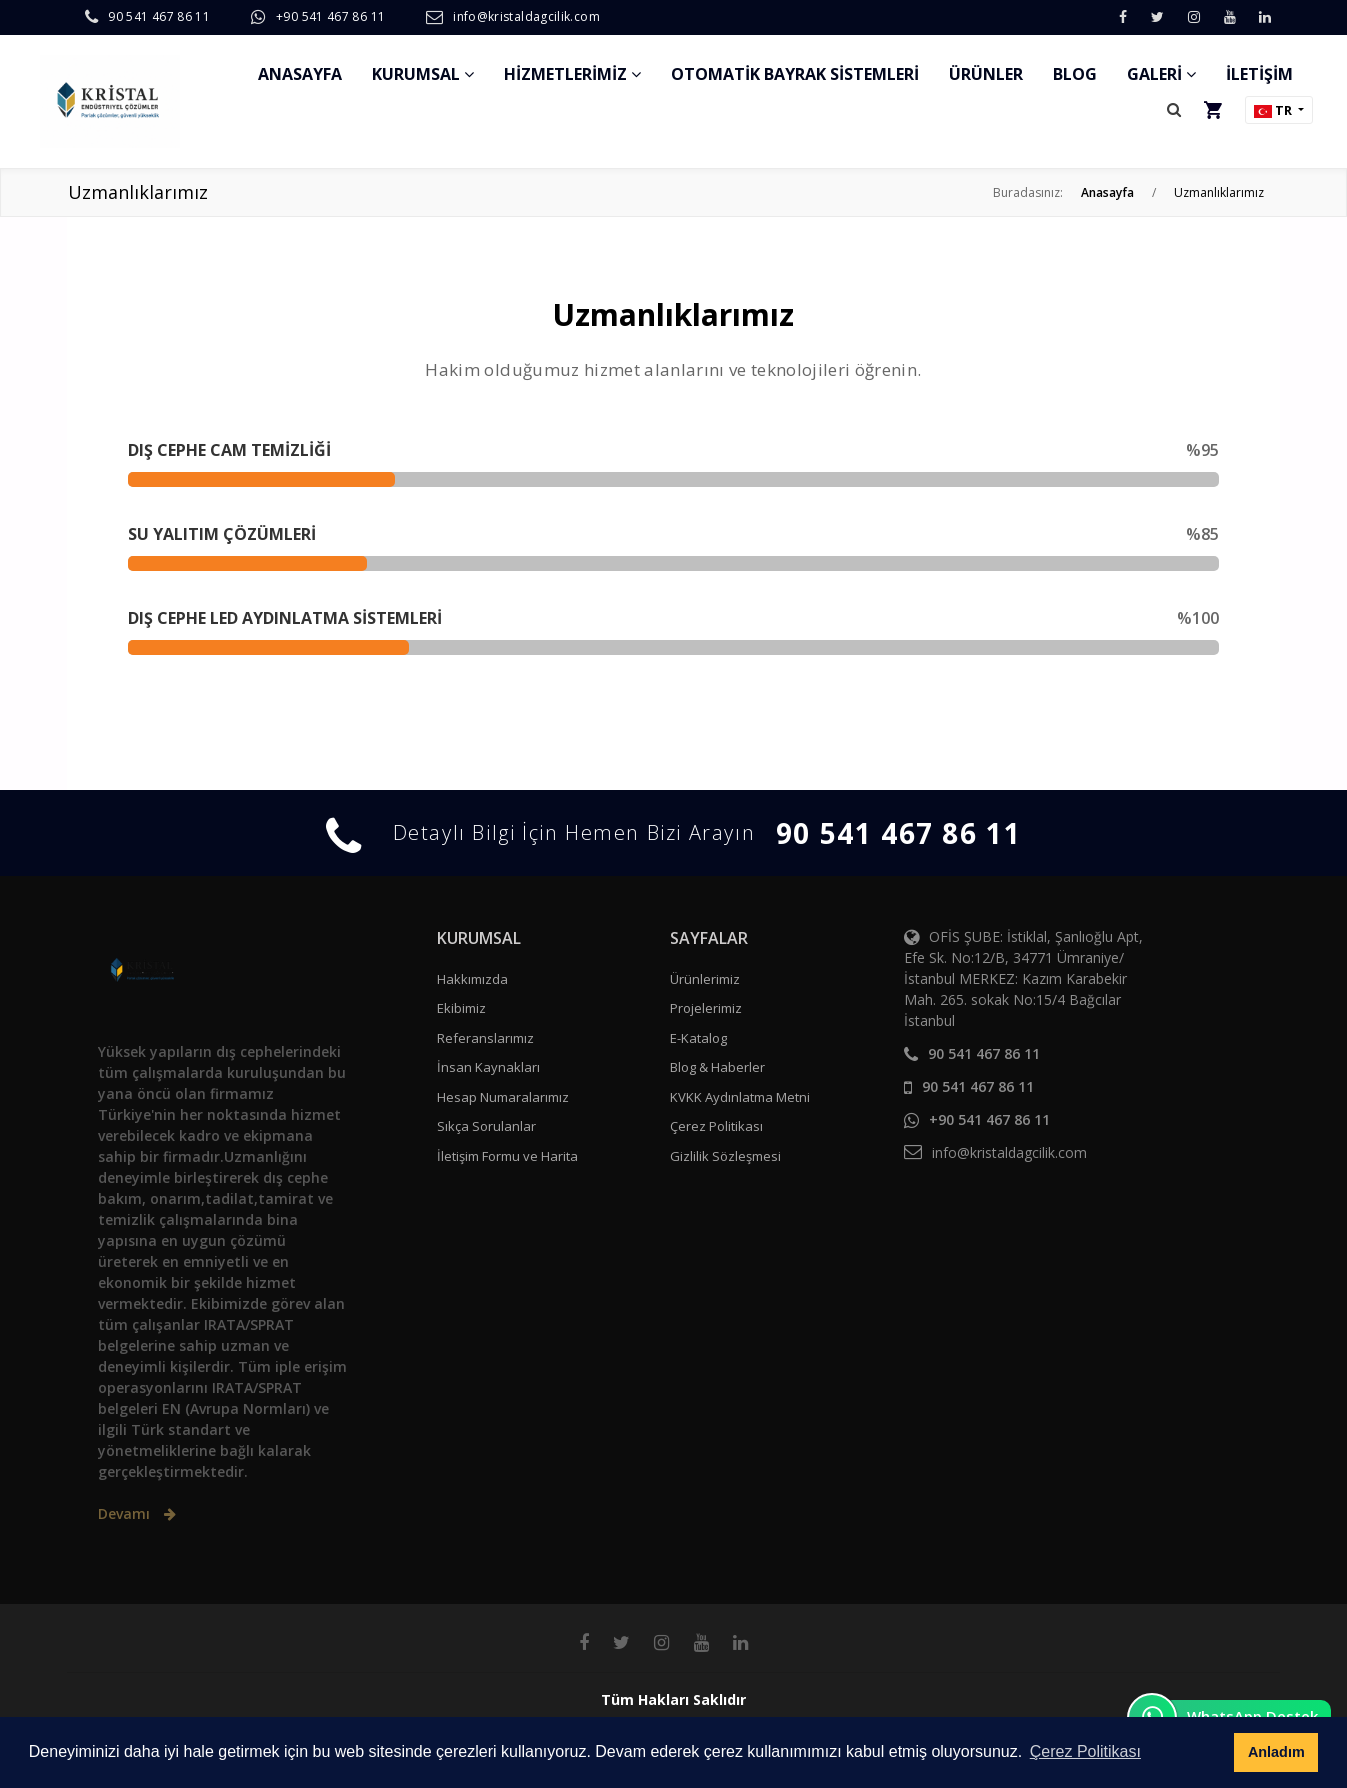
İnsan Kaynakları (488, 1067)
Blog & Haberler (717, 1067)
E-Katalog (698, 1038)
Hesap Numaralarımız (503, 1097)
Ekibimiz (461, 1008)
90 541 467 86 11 (159, 16)
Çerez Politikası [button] (1085, 1751)
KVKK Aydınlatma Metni (740, 1097)
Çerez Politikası (716, 1126)
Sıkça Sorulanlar (486, 1126)
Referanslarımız (485, 1038)
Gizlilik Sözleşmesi (725, 1156)
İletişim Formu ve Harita (507, 1156)
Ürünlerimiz (705, 979)
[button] (1174, 109)
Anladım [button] (1276, 1752)
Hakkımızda (472, 979)
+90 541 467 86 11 (330, 16)
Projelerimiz (706, 1008)
